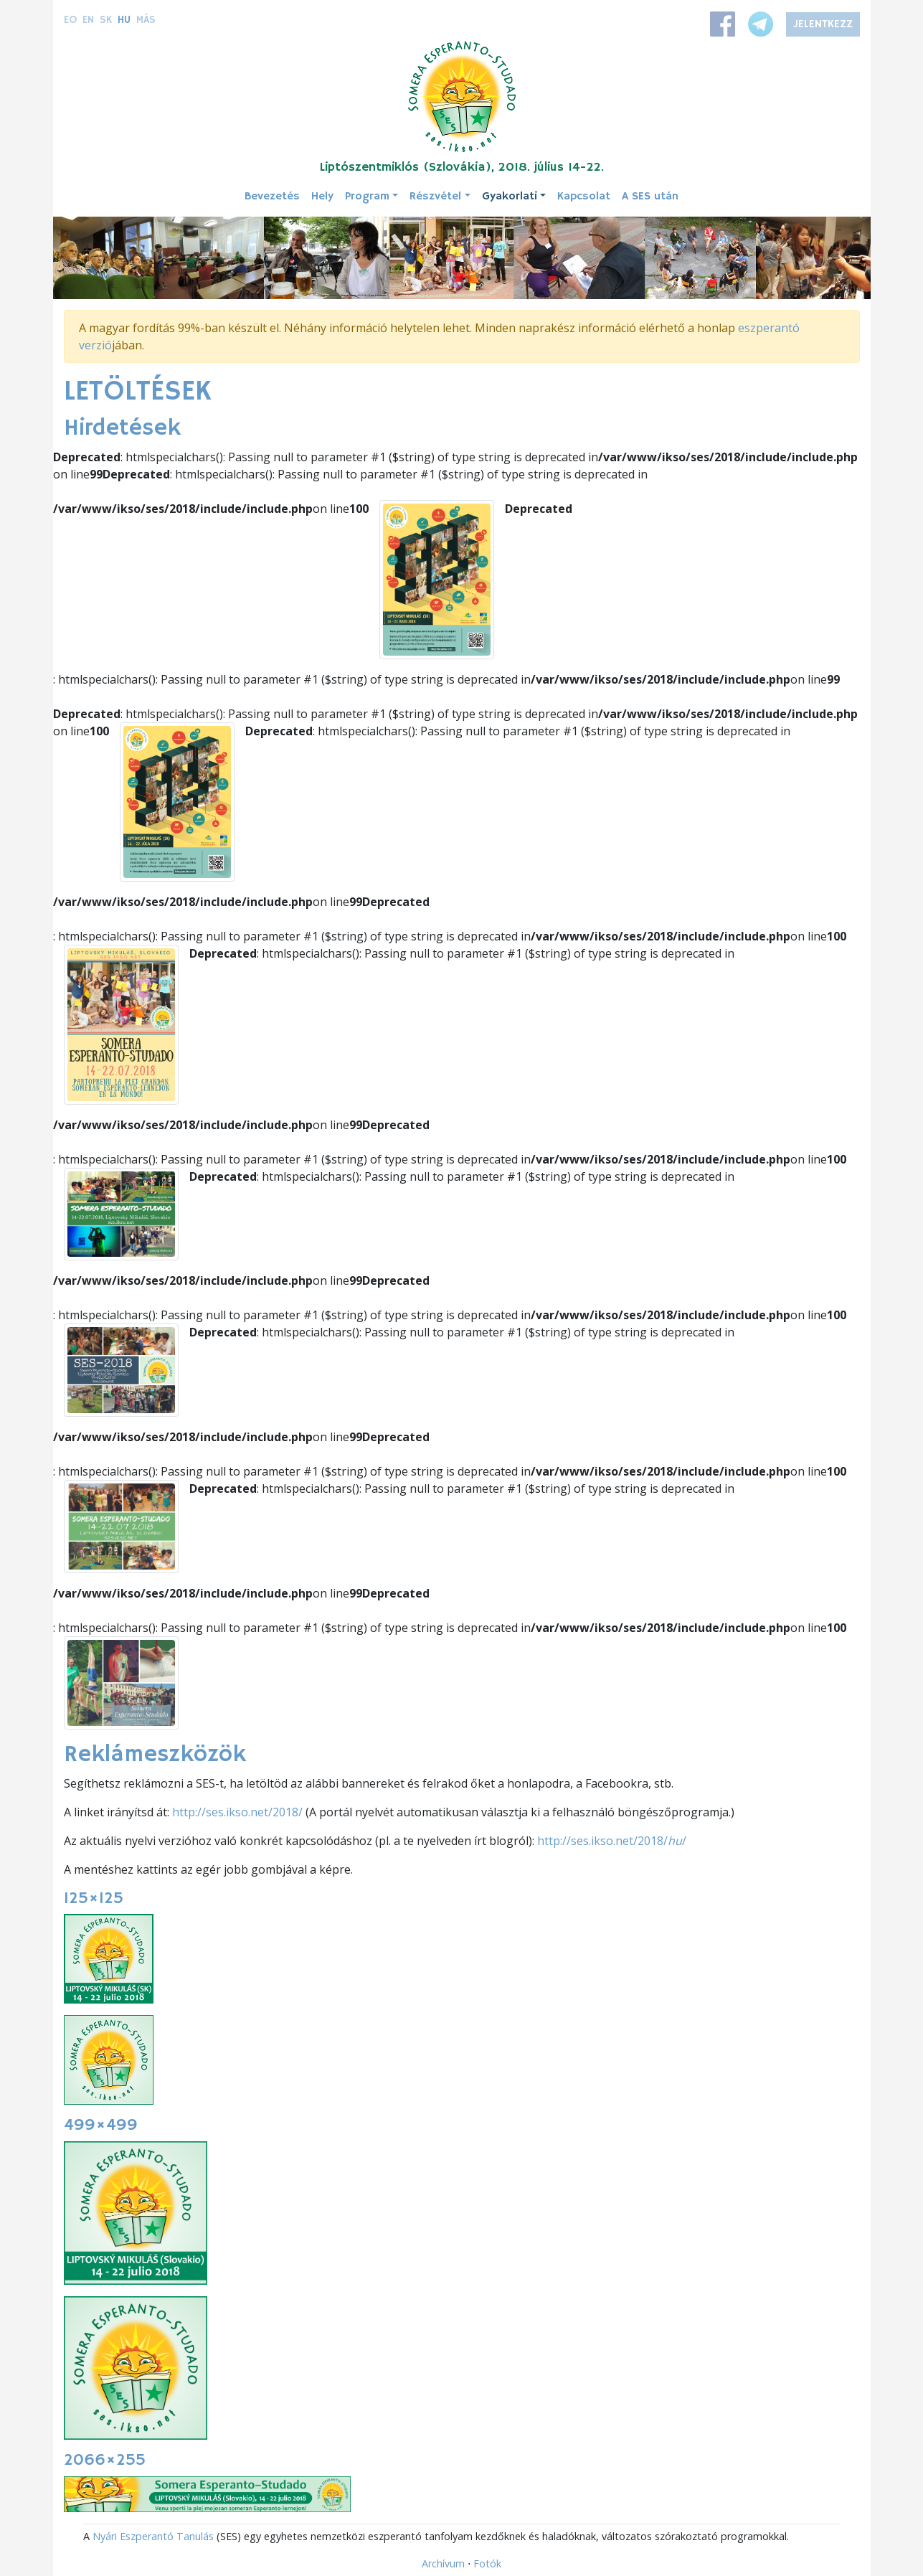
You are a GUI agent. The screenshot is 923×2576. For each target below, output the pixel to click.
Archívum (443, 2563)
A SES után (650, 196)
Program (367, 196)
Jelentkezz (823, 24)
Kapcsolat (583, 196)
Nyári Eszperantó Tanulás (153, 2536)
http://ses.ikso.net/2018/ (237, 1812)
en (88, 20)
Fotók (487, 2563)
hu (124, 20)
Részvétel (435, 196)
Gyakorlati (509, 196)
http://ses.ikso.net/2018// (611, 1841)
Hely (322, 196)
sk (106, 20)
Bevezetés (272, 196)
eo (70, 20)
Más (146, 20)
